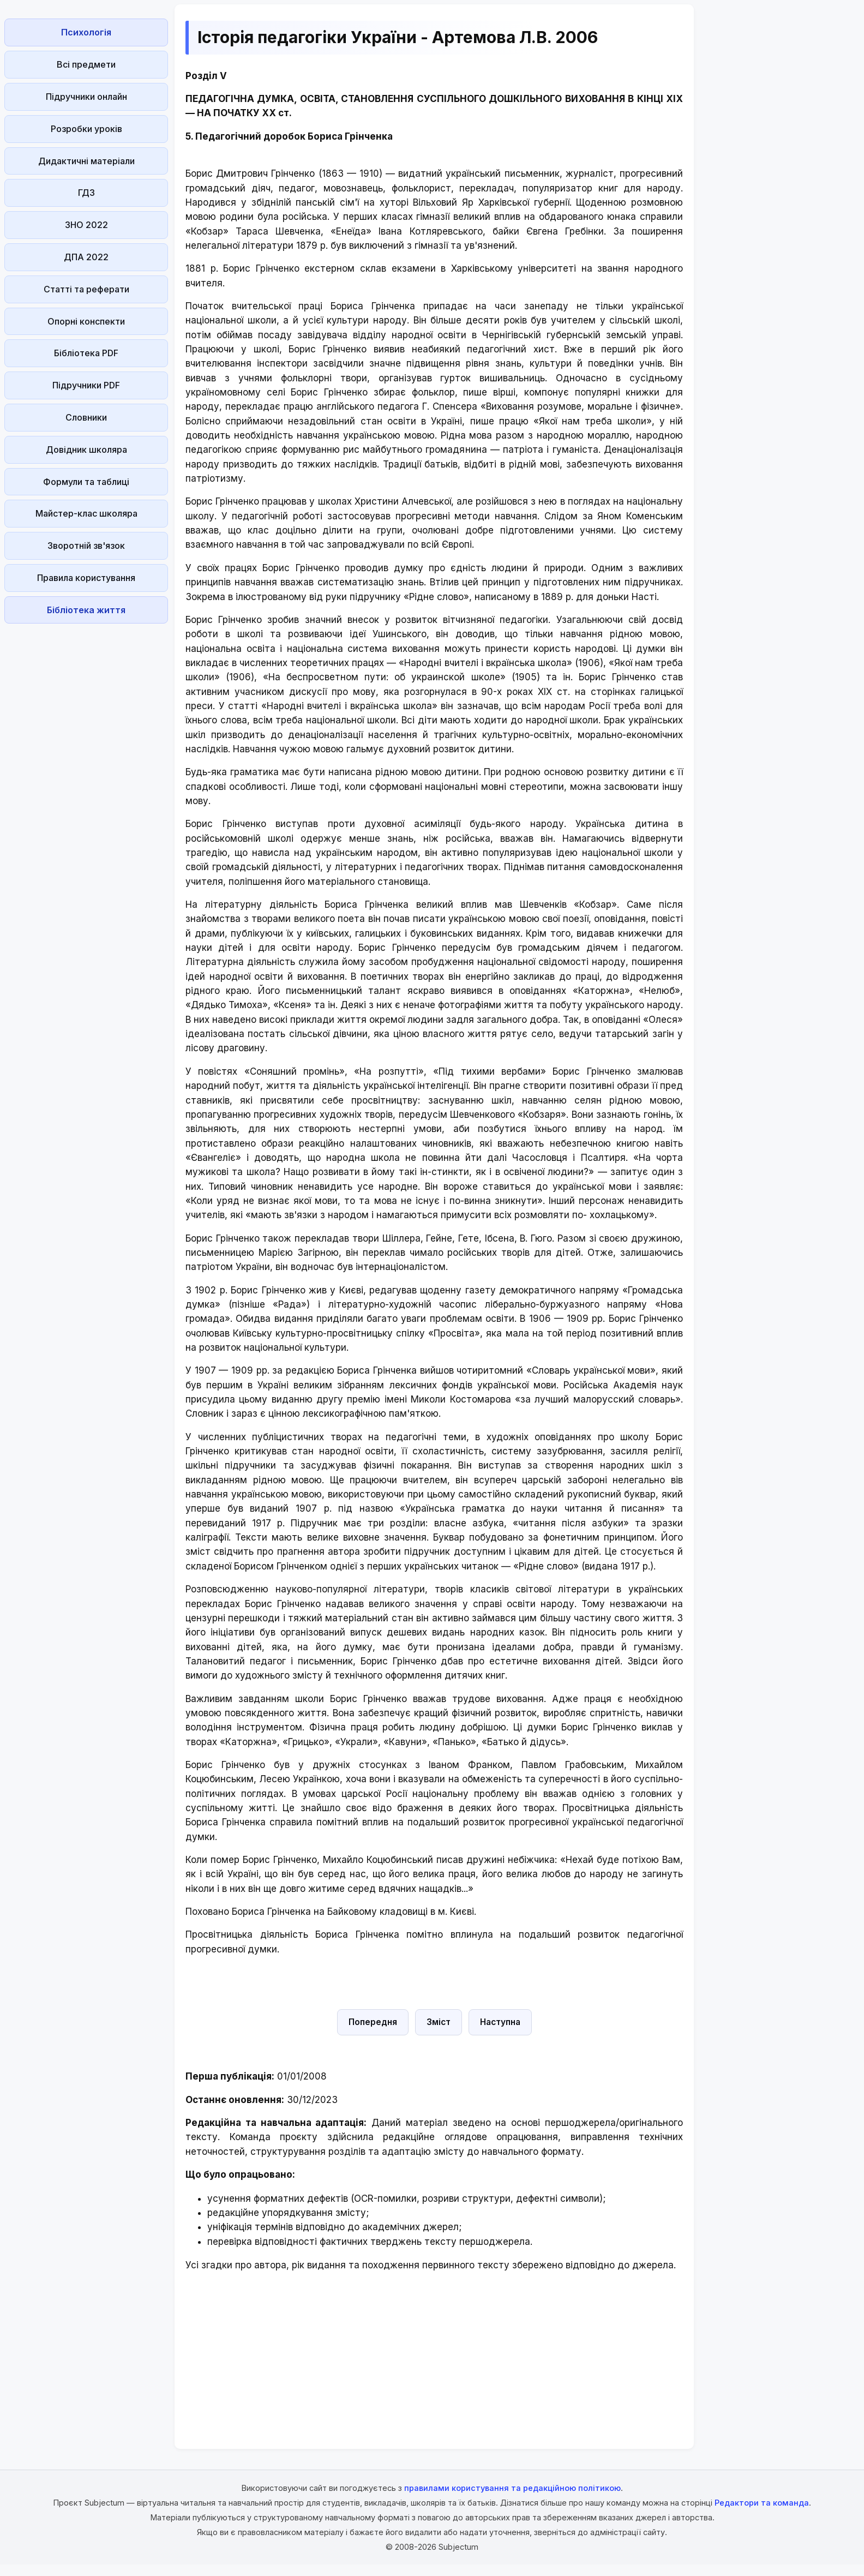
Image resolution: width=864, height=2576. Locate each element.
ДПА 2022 (86, 256)
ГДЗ (86, 192)
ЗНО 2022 (86, 224)
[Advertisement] (86, 791)
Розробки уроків (86, 128)
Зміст (439, 2022)
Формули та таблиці (86, 481)
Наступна (500, 2022)
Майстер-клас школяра (86, 513)
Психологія (86, 32)
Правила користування (86, 577)
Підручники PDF (86, 385)
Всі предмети (86, 64)
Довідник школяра (86, 449)
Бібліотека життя (86, 609)
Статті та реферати (86, 289)
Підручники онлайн (86, 96)
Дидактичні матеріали (86, 160)
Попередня (373, 2022)
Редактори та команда (762, 2502)
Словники (86, 417)
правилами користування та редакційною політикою (512, 2488)
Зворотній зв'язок (86, 545)
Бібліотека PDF (86, 353)
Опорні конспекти (86, 321)
